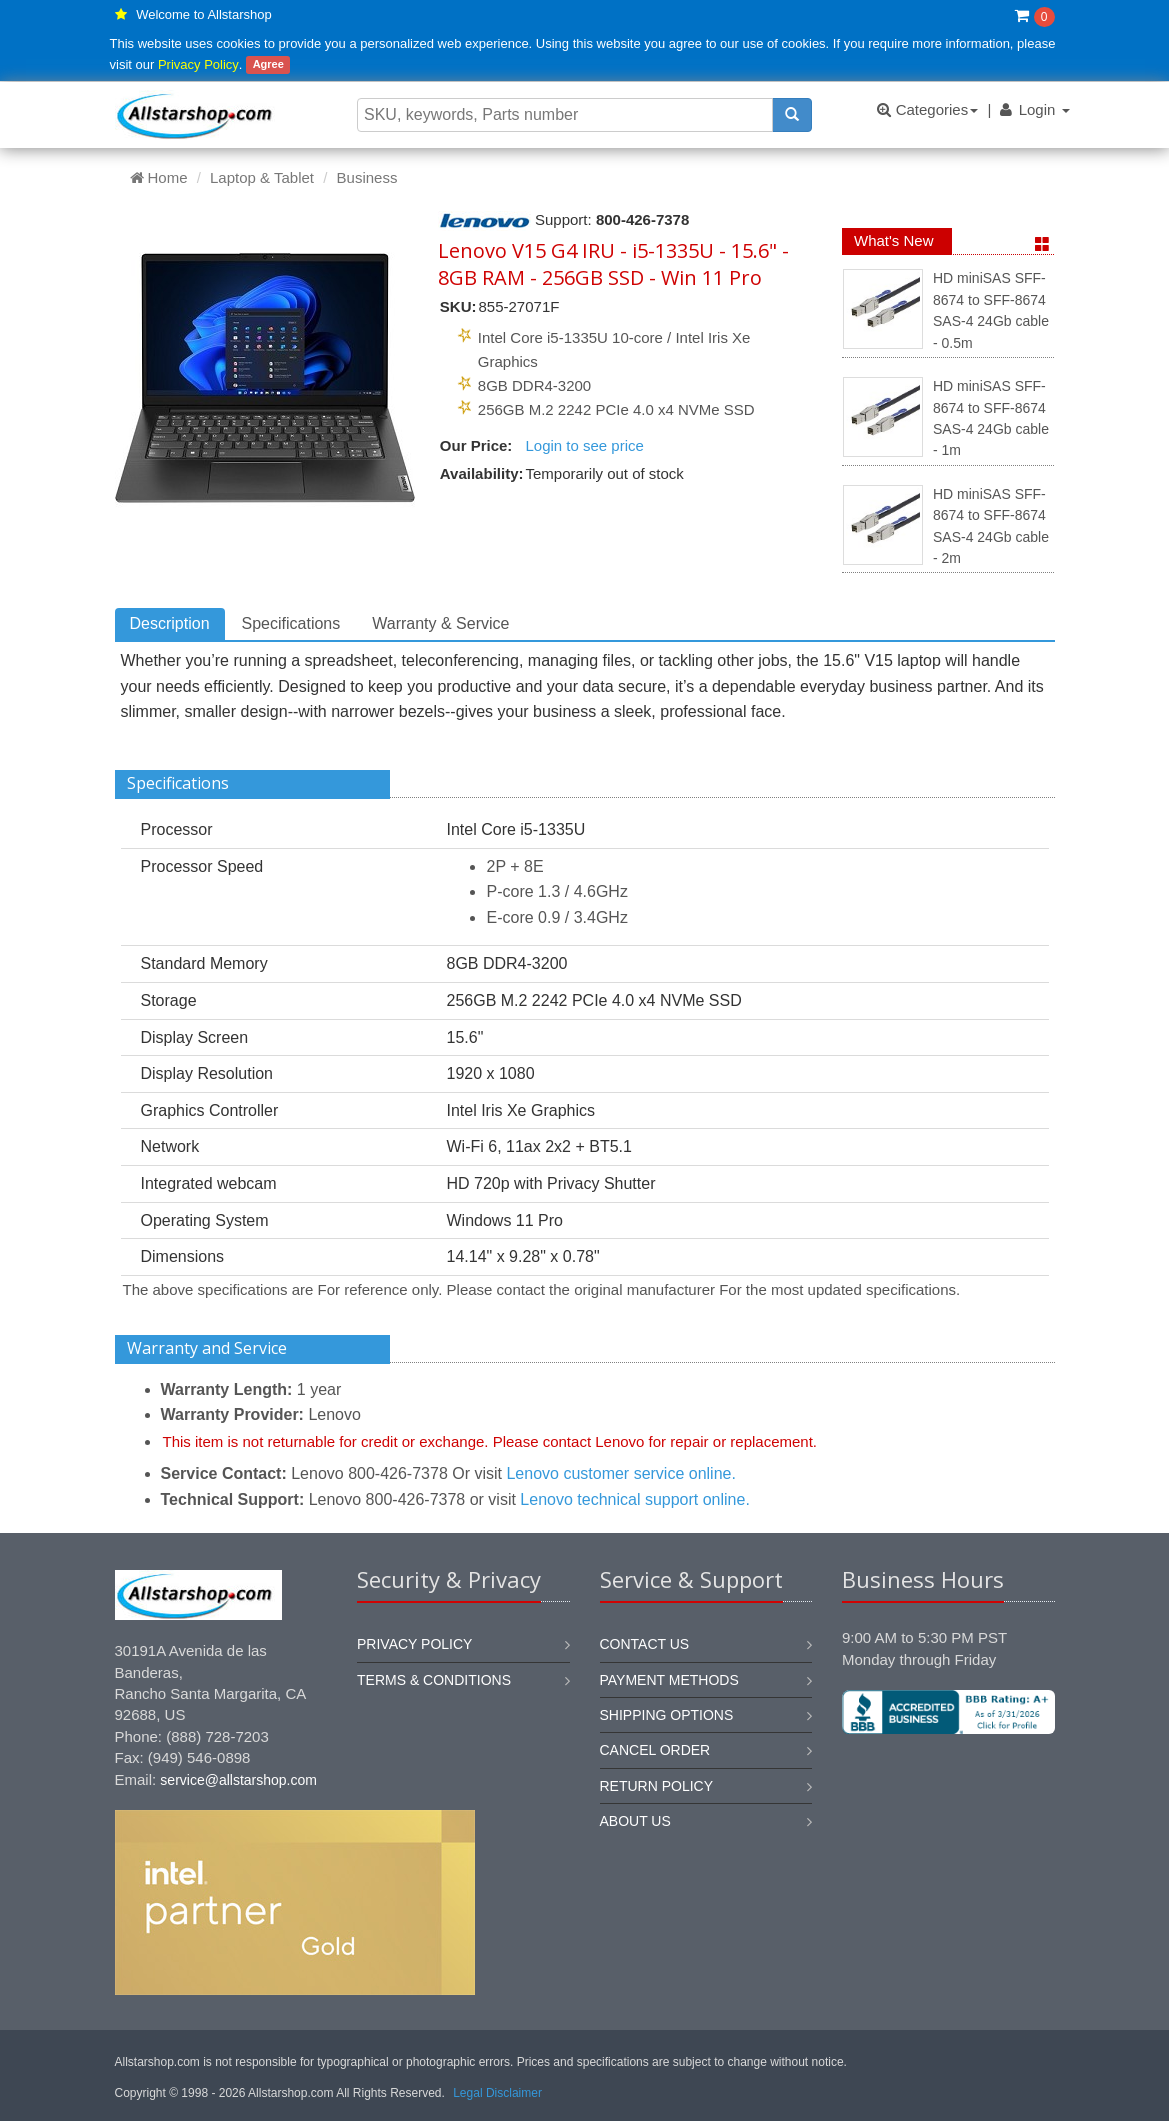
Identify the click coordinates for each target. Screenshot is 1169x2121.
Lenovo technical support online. (635, 1499)
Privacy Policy (198, 64)
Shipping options (667, 1715)
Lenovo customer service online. (620, 1473)
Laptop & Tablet (262, 177)
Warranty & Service (440, 623)
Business (367, 177)
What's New (894, 240)
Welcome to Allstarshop (204, 14)
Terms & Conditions (434, 1680)
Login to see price (584, 445)
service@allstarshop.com (238, 1780)
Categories (927, 109)
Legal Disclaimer (497, 2093)
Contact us (645, 1644)
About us (635, 1821)
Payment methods (669, 1680)
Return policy (657, 1786)
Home (159, 177)
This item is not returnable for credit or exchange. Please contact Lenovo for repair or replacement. (490, 1441)
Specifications (291, 623)
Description (170, 623)
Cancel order (655, 1750)
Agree (268, 65)
